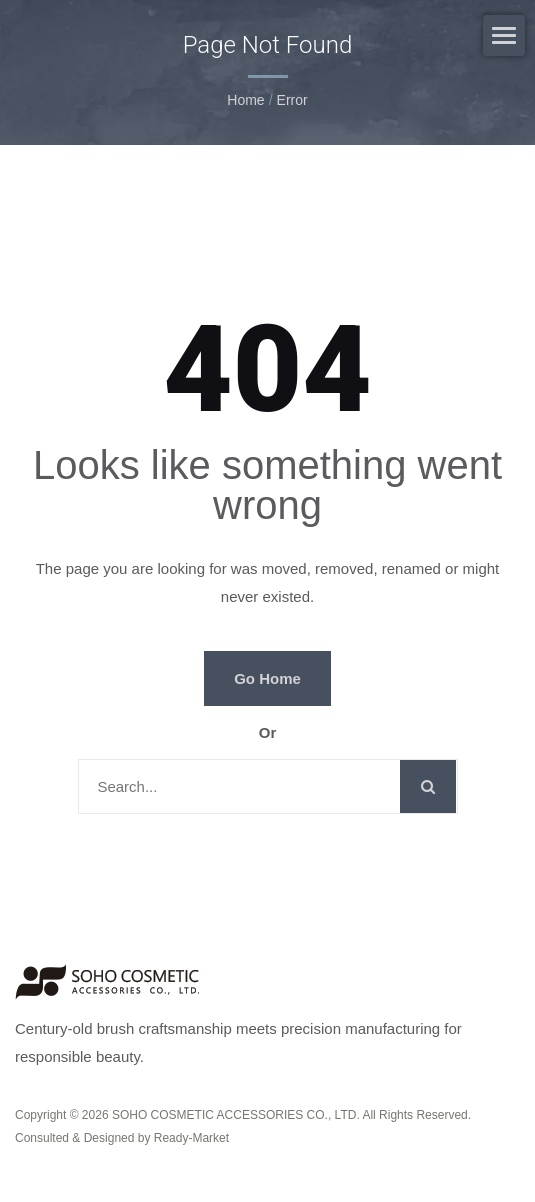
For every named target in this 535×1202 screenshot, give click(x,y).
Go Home (267, 678)
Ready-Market (191, 1138)
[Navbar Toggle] (504, 35)
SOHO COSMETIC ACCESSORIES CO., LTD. (236, 1115)
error (292, 100)
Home (245, 100)
